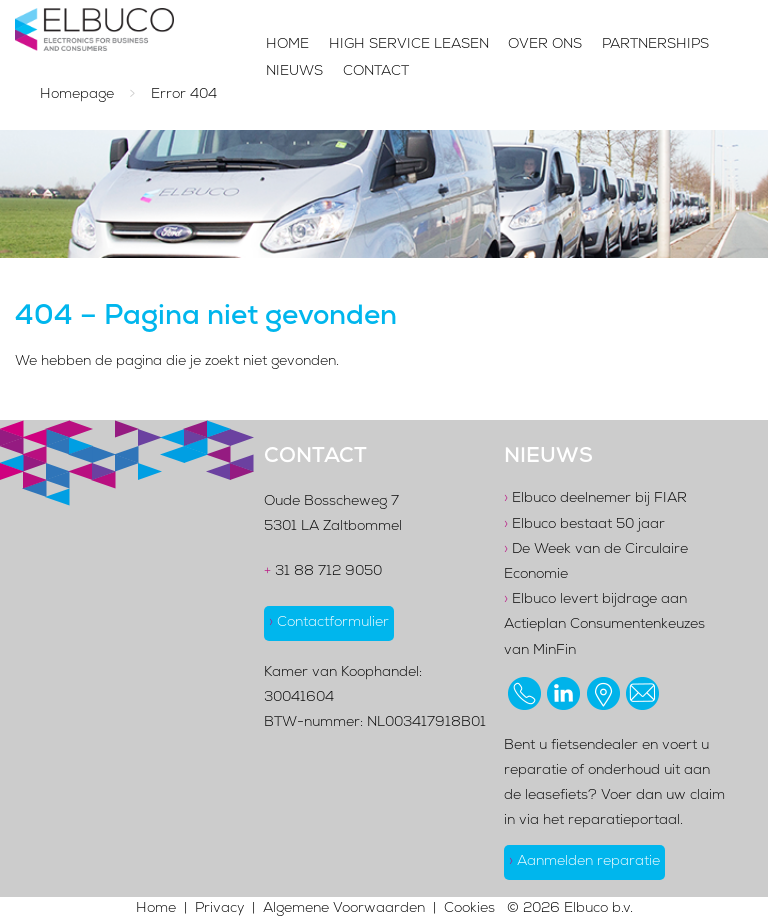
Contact (376, 72)
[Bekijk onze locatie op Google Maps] (603, 693)
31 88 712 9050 (323, 572)
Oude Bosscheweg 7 (331, 502)
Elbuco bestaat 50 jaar (584, 525)
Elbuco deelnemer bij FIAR (595, 499)
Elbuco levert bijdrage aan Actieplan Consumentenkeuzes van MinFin (604, 625)
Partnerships (655, 45)
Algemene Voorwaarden (344, 909)
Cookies (469, 909)
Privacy (219, 909)
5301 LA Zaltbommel (333, 527)
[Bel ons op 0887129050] (524, 693)
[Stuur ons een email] (642, 693)
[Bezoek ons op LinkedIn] (563, 693)
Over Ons (545, 45)
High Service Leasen (409, 45)
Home (287, 45)
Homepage (77, 95)
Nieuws (294, 72)
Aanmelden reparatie (584, 862)
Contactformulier (329, 623)
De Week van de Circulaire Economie (596, 562)
